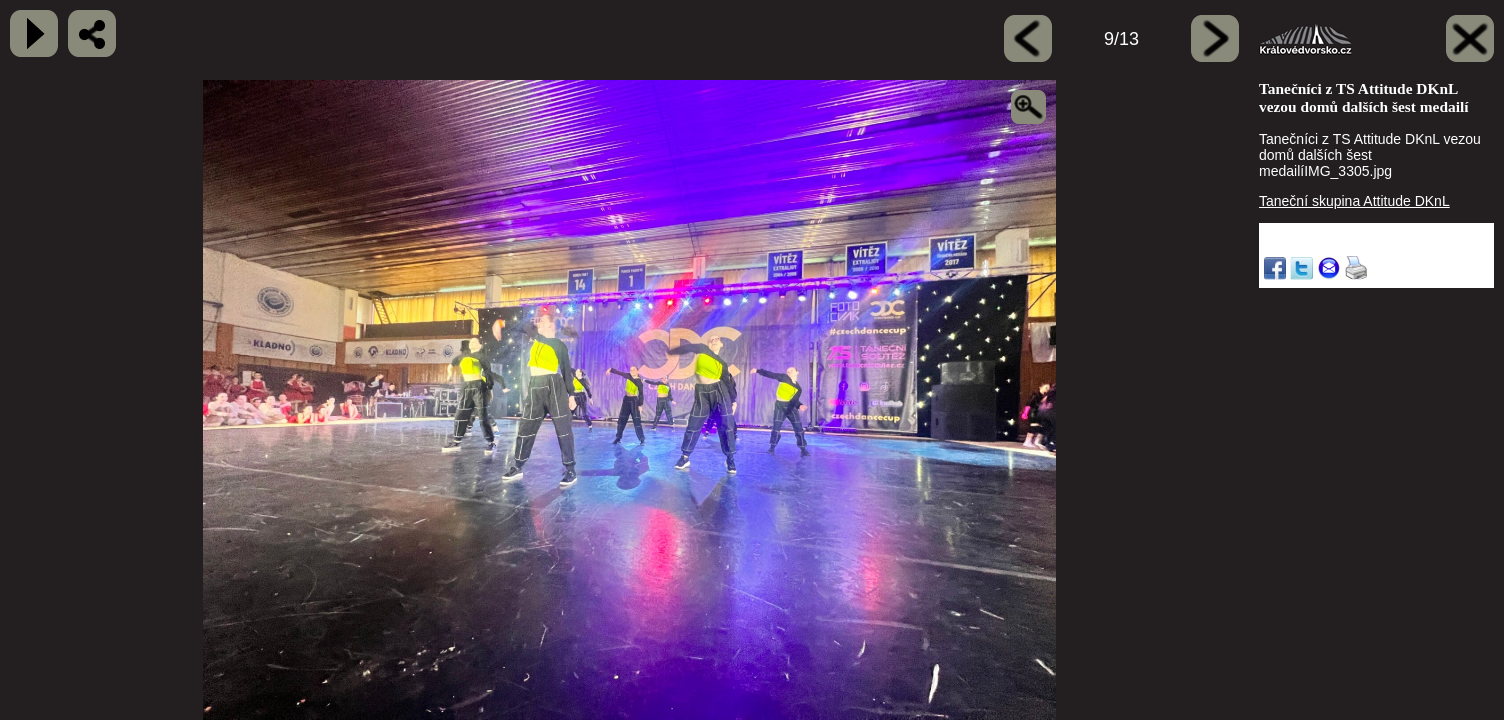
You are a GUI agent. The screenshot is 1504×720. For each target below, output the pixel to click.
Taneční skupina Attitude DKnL (1354, 201)
